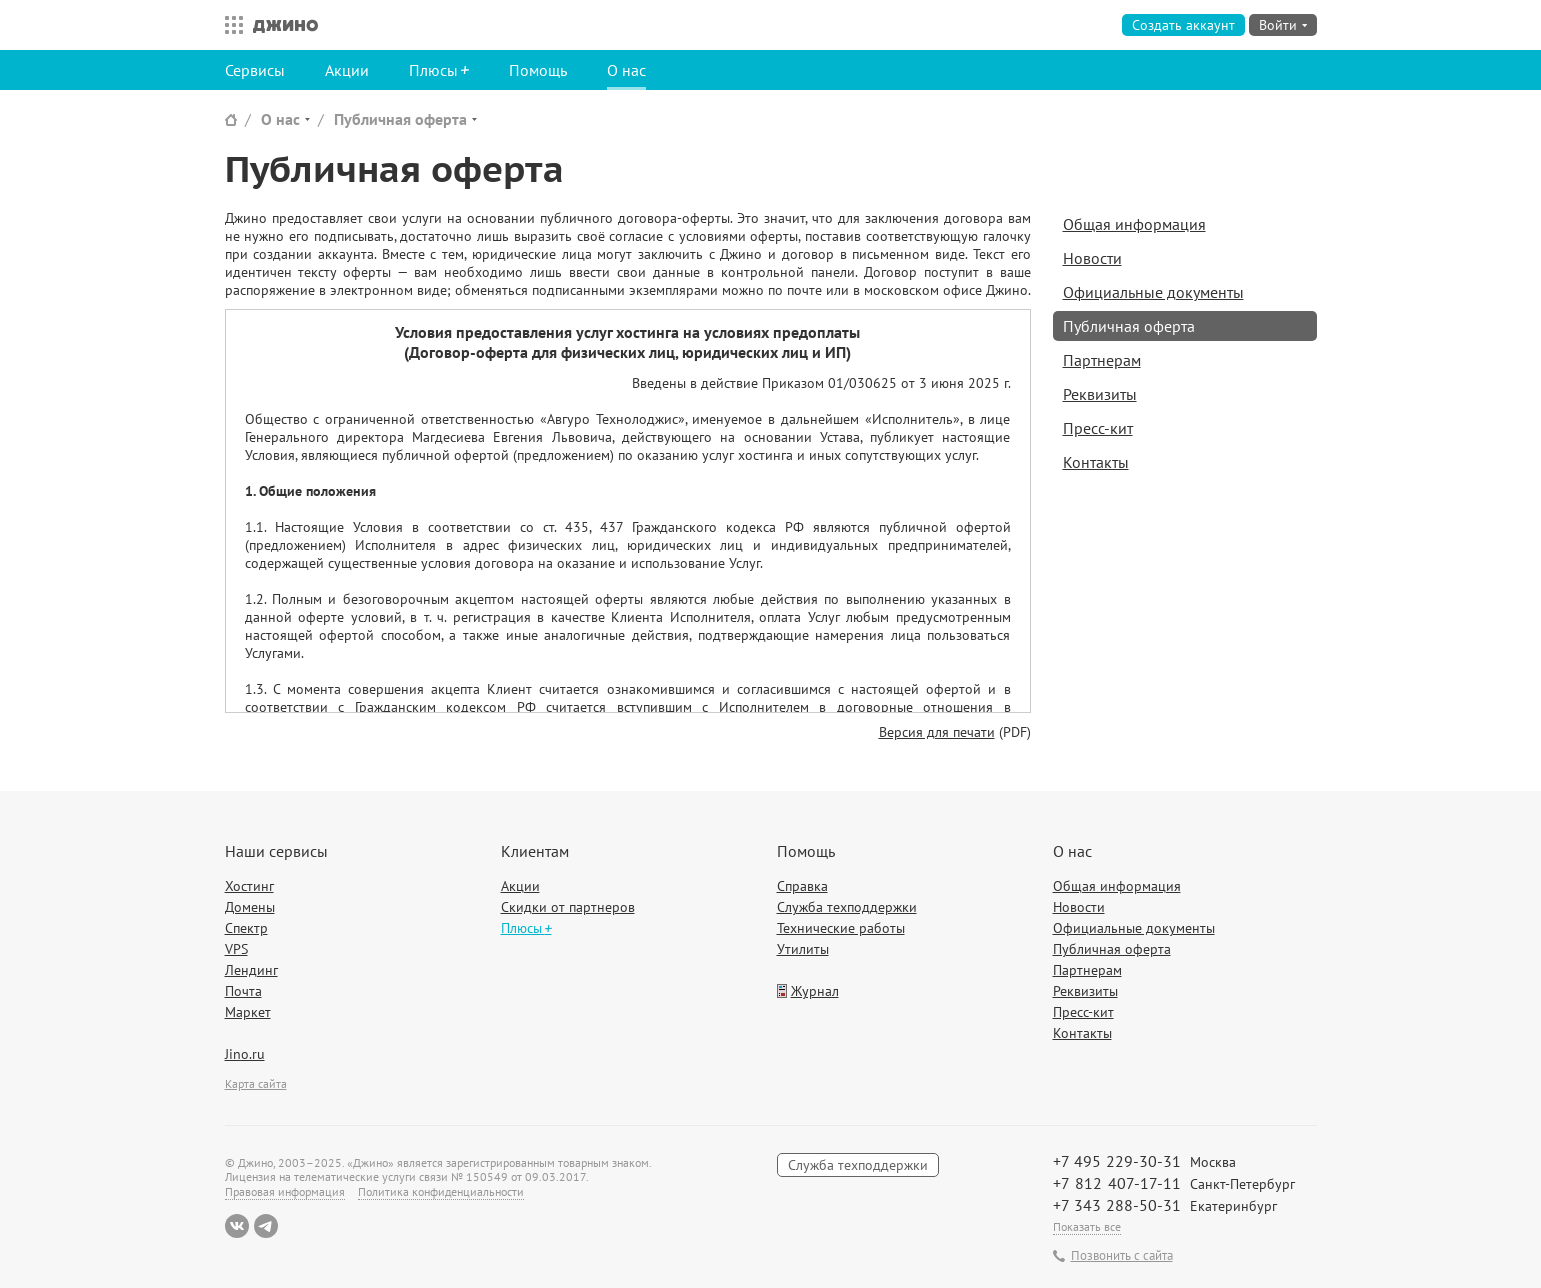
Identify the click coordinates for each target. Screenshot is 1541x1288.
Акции (347, 70)
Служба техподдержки (847, 907)
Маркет (248, 1012)
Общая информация (1134, 224)
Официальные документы (1153, 292)
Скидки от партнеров (568, 907)
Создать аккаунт (1183, 25)
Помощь (538, 70)
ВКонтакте (237, 1226)
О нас (626, 70)
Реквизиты (1100, 394)
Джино (285, 25)
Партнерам (1102, 360)
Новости (1092, 258)
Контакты (1096, 462)
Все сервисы (229, 25)
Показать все (1087, 1226)
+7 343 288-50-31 (1117, 1205)
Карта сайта (256, 1083)
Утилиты (803, 949)
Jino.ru (245, 1054)
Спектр (246, 928)
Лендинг (251, 970)
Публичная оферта (400, 119)
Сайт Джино (231, 119)
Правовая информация (285, 1191)
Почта (243, 991)
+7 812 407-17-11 (1117, 1183)
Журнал (815, 991)
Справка (802, 886)
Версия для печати (937, 732)
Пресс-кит (1098, 428)
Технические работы (841, 928)
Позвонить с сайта (1122, 1256)
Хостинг (249, 886)
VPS (236, 949)
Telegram (266, 1226)
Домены (250, 907)
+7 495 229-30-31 (1117, 1161)
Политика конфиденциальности (441, 1191)
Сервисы (255, 70)
